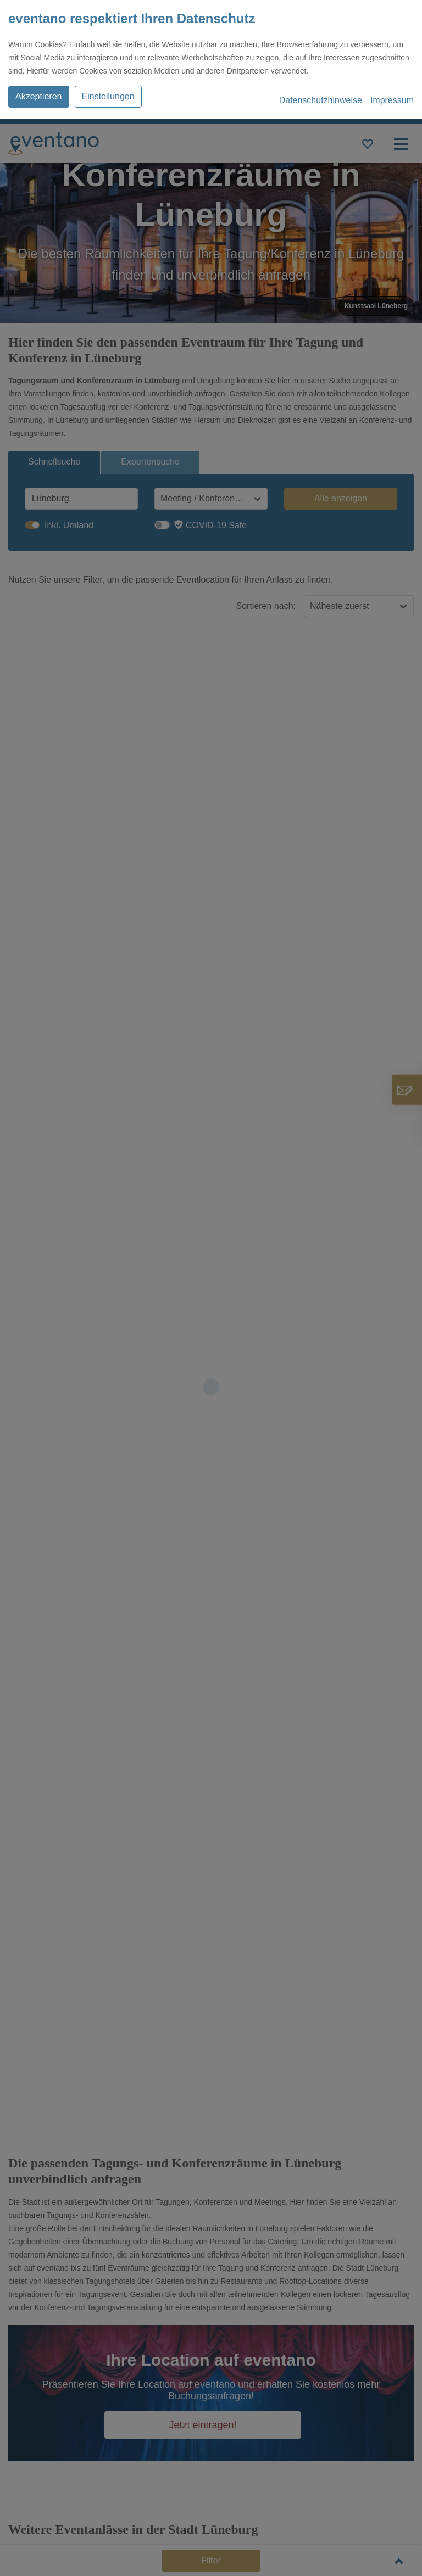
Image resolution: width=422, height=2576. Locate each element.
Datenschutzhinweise (320, 100)
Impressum (392, 100)
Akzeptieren (38, 96)
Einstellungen (108, 96)
